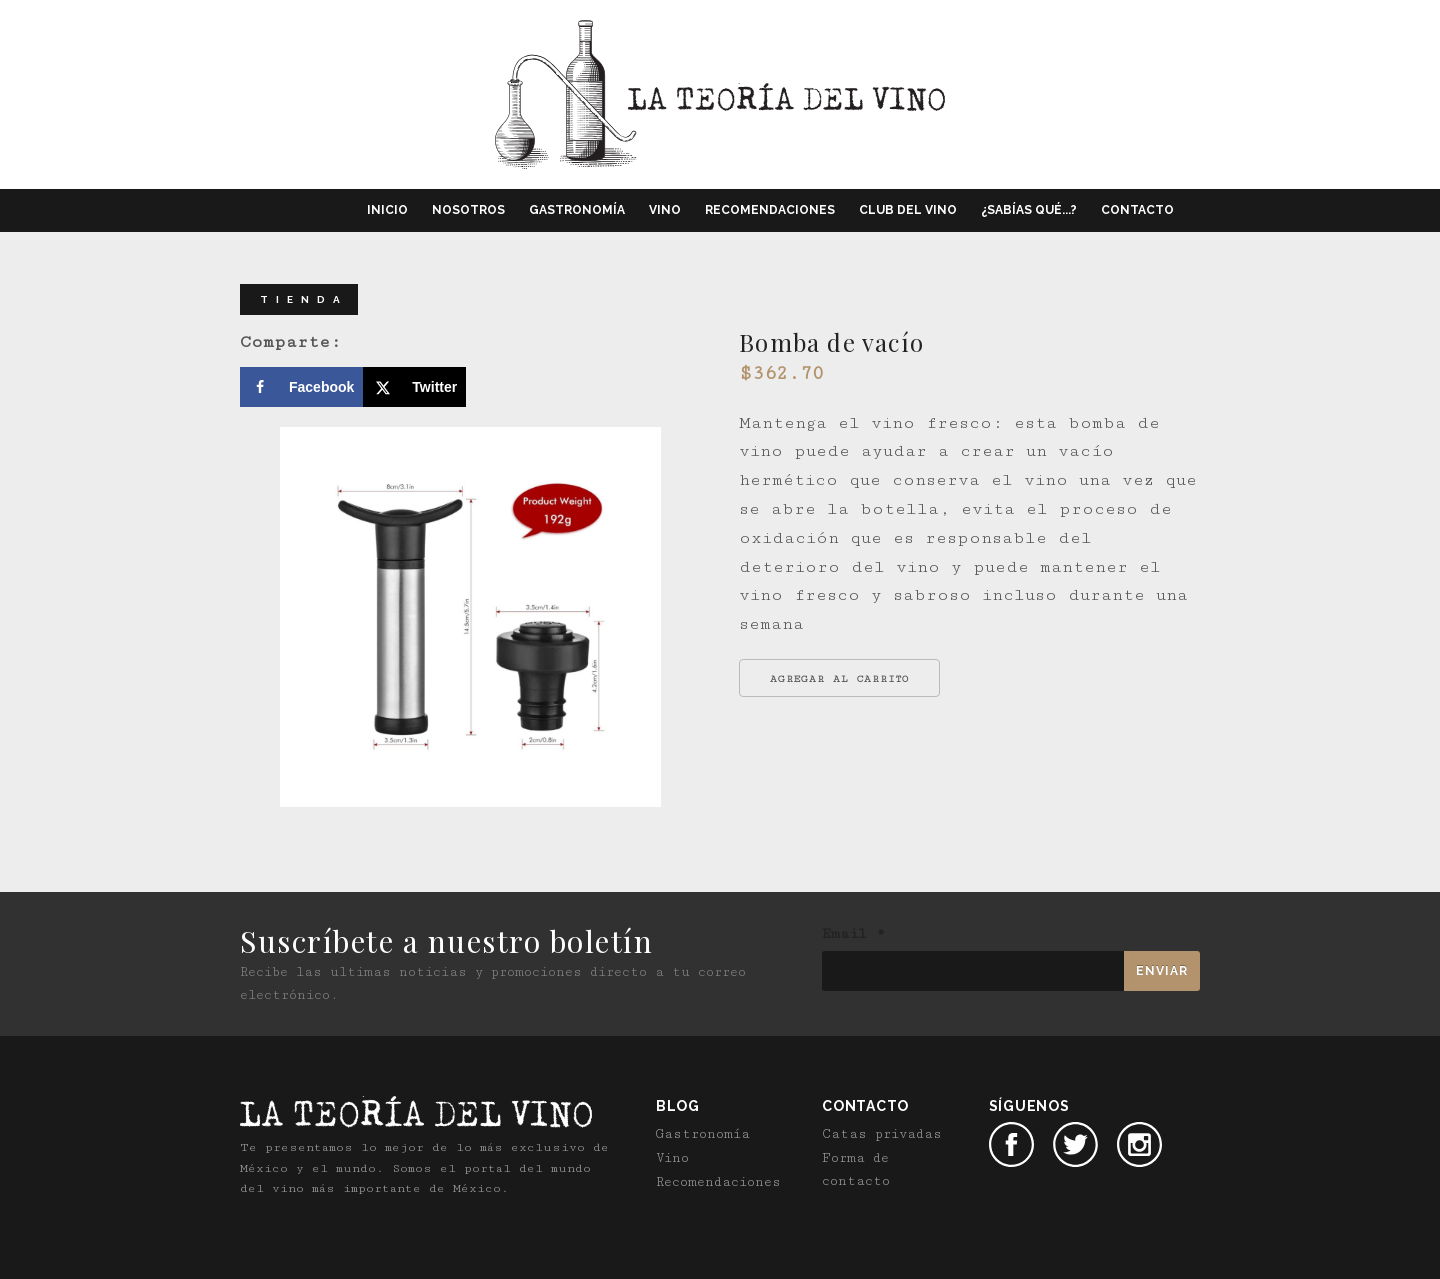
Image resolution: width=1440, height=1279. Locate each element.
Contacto (1137, 210)
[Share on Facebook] (301, 387)
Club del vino (908, 210)
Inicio (387, 210)
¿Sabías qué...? (1029, 210)
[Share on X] (414, 387)
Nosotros (468, 210)
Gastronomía (577, 210)
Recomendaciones (770, 210)
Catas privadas (882, 1134)
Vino (665, 210)
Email (853, 934)
